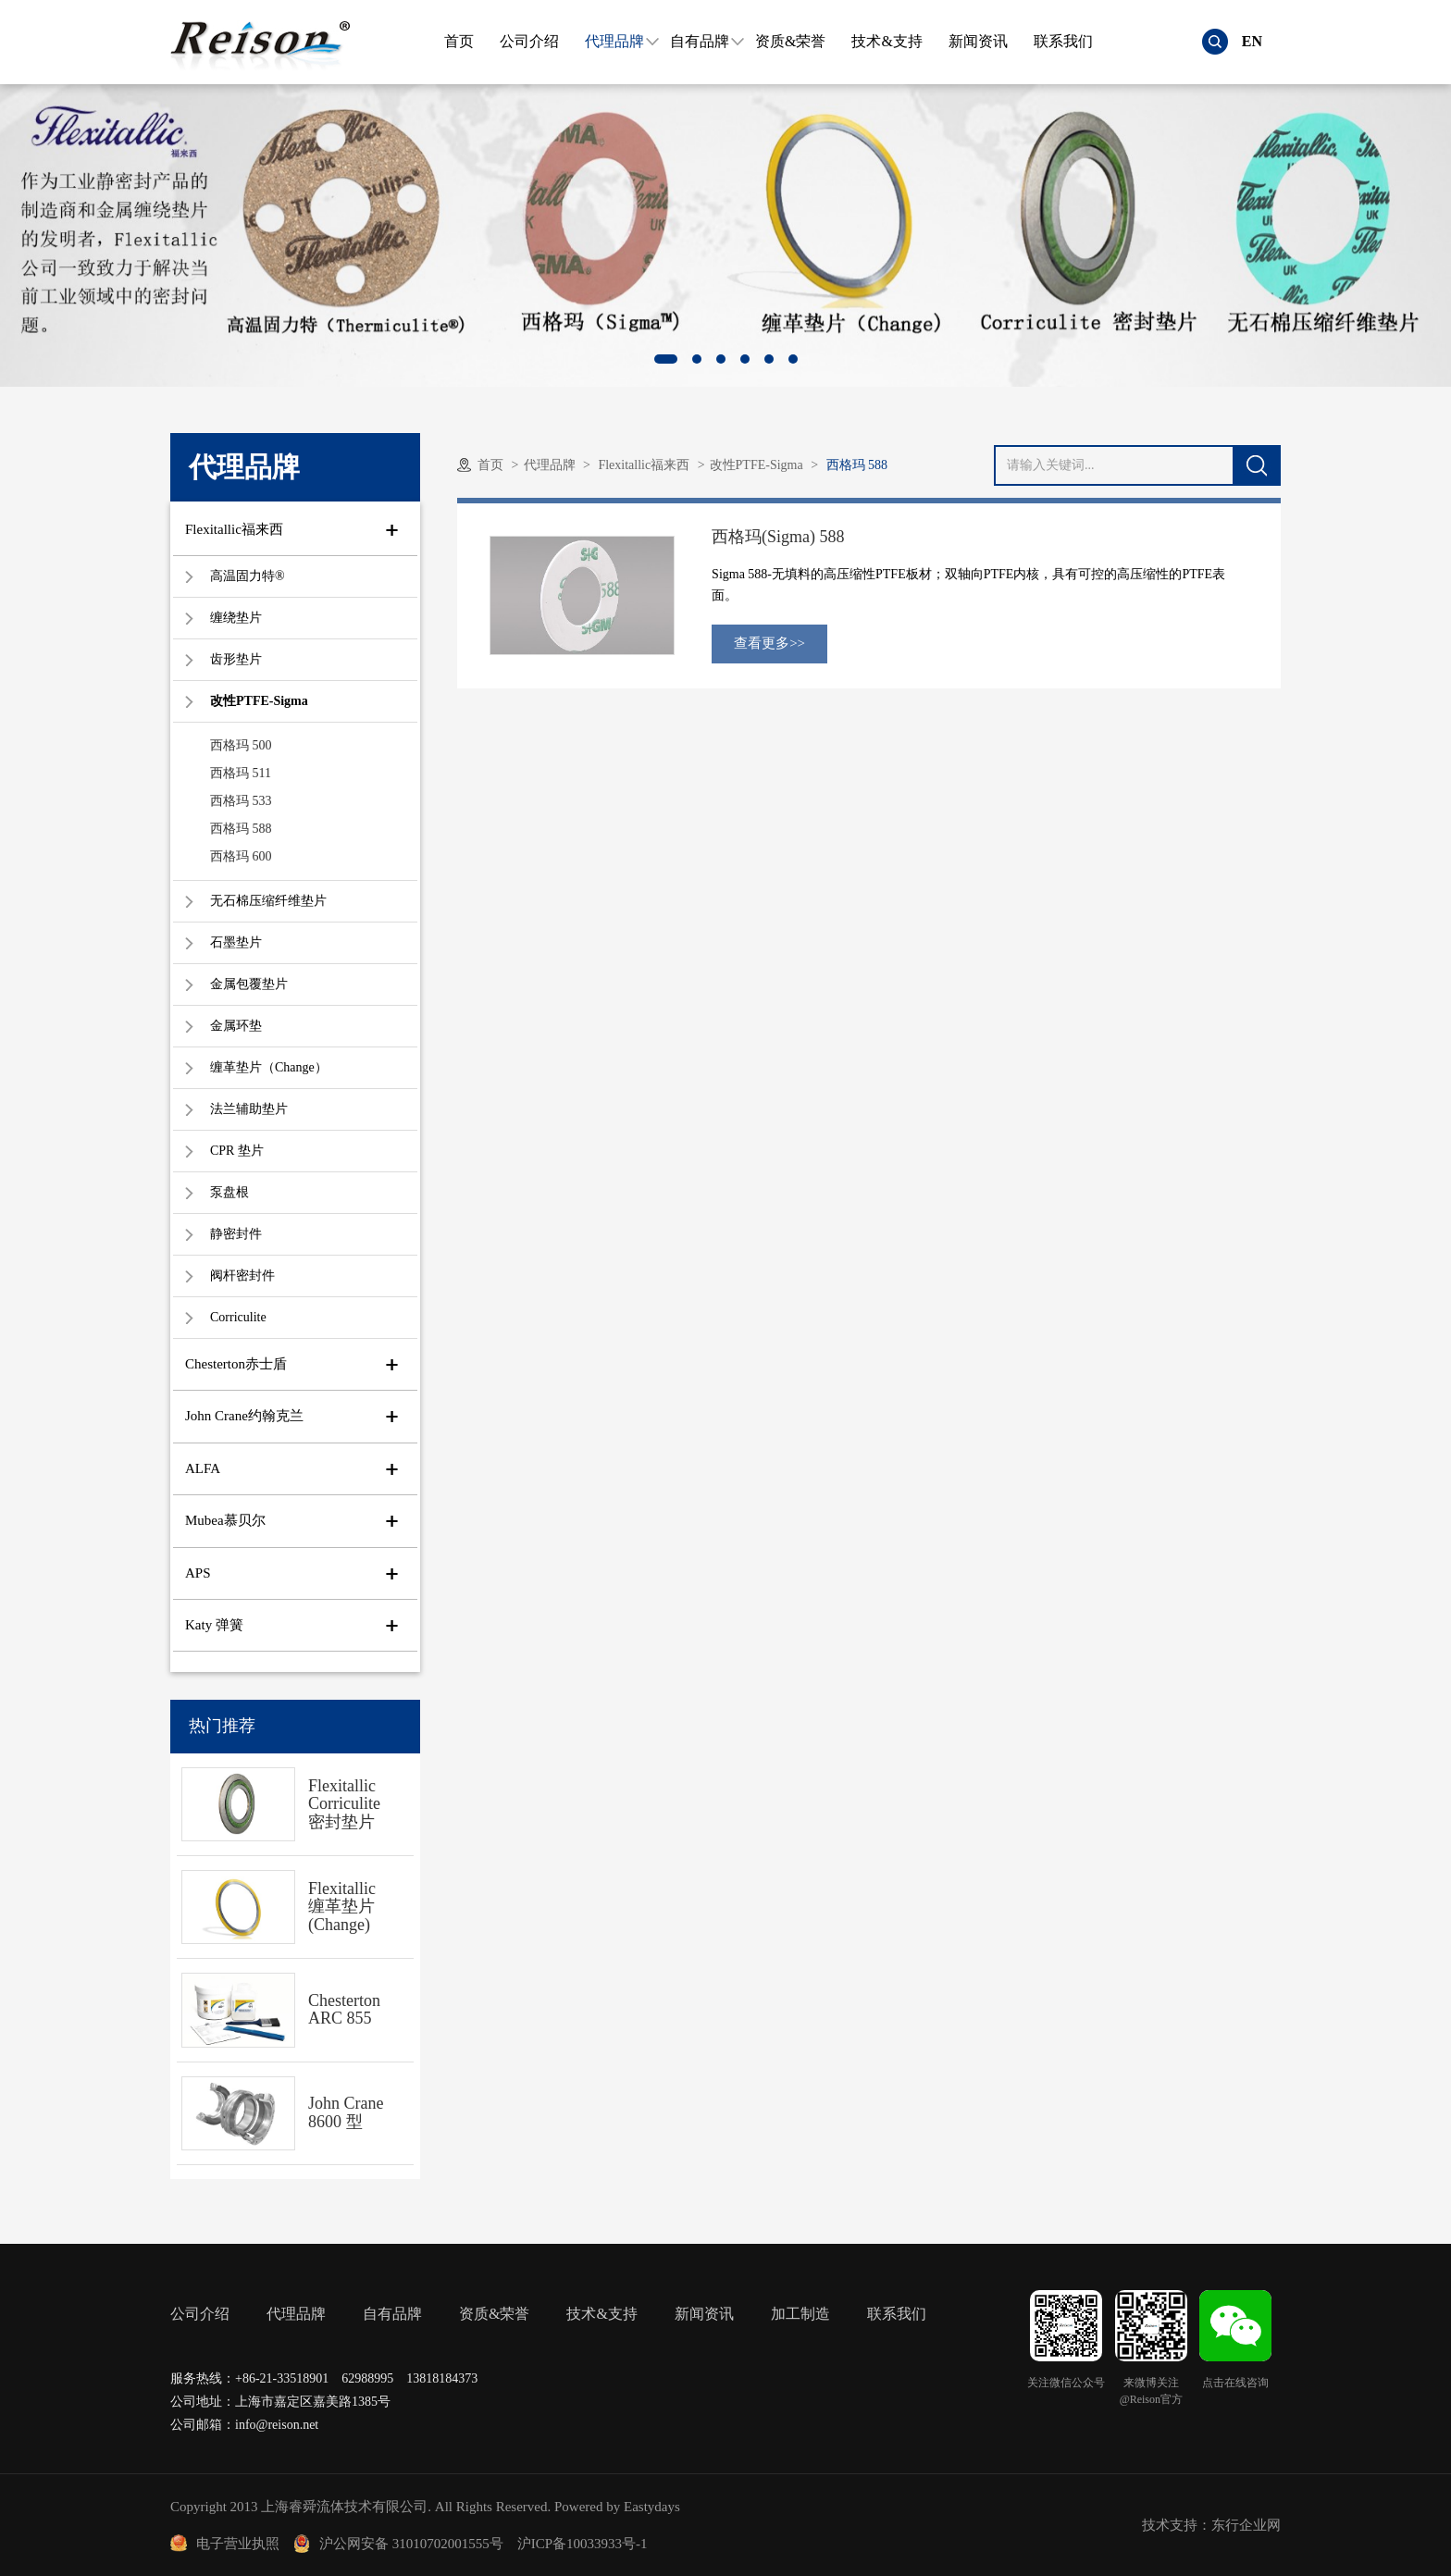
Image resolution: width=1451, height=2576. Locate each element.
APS (198, 1573)
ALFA (202, 1468)
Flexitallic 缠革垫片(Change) (342, 1907)
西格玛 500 (241, 745)
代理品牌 (614, 41)
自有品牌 (699, 41)
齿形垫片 (236, 659)
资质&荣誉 (790, 41)
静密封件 (236, 1234)
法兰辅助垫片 (249, 1109)
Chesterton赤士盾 (236, 1363)
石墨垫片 (236, 942)
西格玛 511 (240, 773)
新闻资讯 (978, 41)
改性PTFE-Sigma (259, 701)
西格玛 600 (241, 856)
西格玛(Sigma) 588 (778, 536)
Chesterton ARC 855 (344, 2009)
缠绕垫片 (236, 618)
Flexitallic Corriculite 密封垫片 (344, 1804)
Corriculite (238, 1317)
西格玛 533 (241, 801)
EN (1252, 41)
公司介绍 (529, 41)
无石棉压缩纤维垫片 (268, 901)
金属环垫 (236, 1026)
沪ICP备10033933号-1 (582, 2543)
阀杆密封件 (242, 1275)
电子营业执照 (224, 2543)
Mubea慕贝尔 (225, 1520)
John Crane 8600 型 (345, 2112)
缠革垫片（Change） (269, 1067)
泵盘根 (229, 1192)
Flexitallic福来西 (234, 529)
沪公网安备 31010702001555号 (398, 2543)
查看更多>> (769, 643)
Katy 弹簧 (214, 1624)
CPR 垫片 (237, 1151)
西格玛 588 (241, 829)
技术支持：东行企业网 (1211, 2525)
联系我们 (1063, 41)
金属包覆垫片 (249, 984)
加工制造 (800, 2314)
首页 (459, 41)
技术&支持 (886, 41)
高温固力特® (247, 576)
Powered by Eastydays (617, 2506)
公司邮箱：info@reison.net (244, 2425)
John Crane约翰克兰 (244, 1415)
